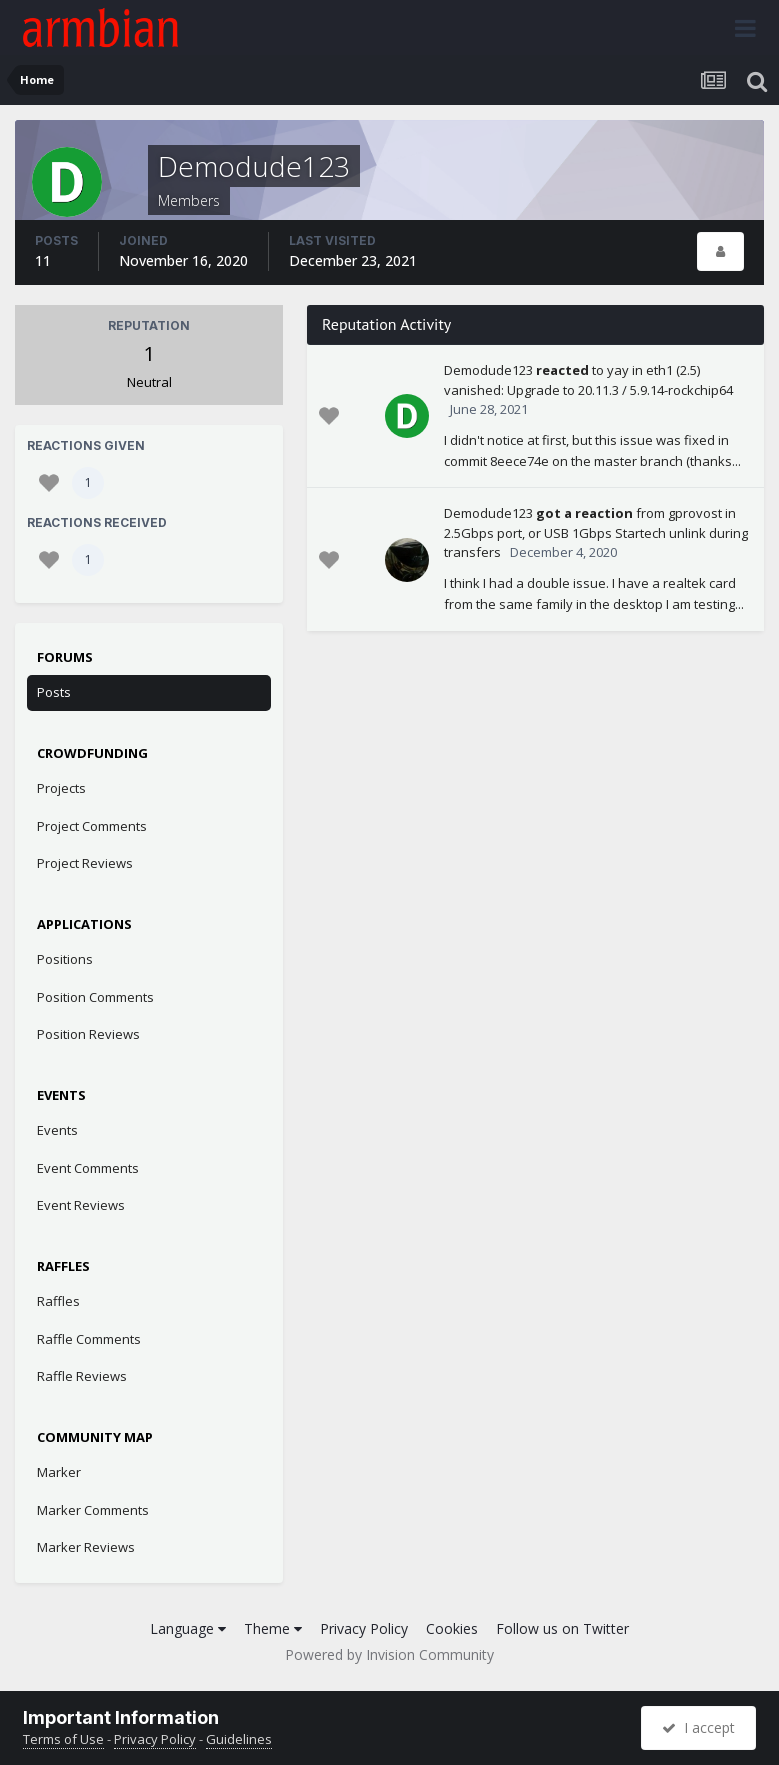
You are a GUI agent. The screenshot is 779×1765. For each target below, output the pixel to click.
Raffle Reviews (82, 1376)
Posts (54, 692)
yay (618, 370)
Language (188, 1628)
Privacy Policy (364, 1628)
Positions (65, 959)
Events (57, 1130)
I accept (698, 1727)
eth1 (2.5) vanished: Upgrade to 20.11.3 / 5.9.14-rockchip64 (588, 380)
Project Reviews (85, 863)
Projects (61, 788)
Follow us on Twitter (562, 1628)
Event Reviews (81, 1205)
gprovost (695, 513)
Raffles (58, 1301)
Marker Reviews (86, 1547)
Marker (59, 1472)
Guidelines (239, 1739)
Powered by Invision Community (389, 1654)
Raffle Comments (89, 1339)
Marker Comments (93, 1510)
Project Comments (92, 826)
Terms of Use (63, 1739)
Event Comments (88, 1168)
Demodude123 (488, 370)
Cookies (452, 1628)
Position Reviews (88, 1034)
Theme (273, 1628)
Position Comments (95, 997)
